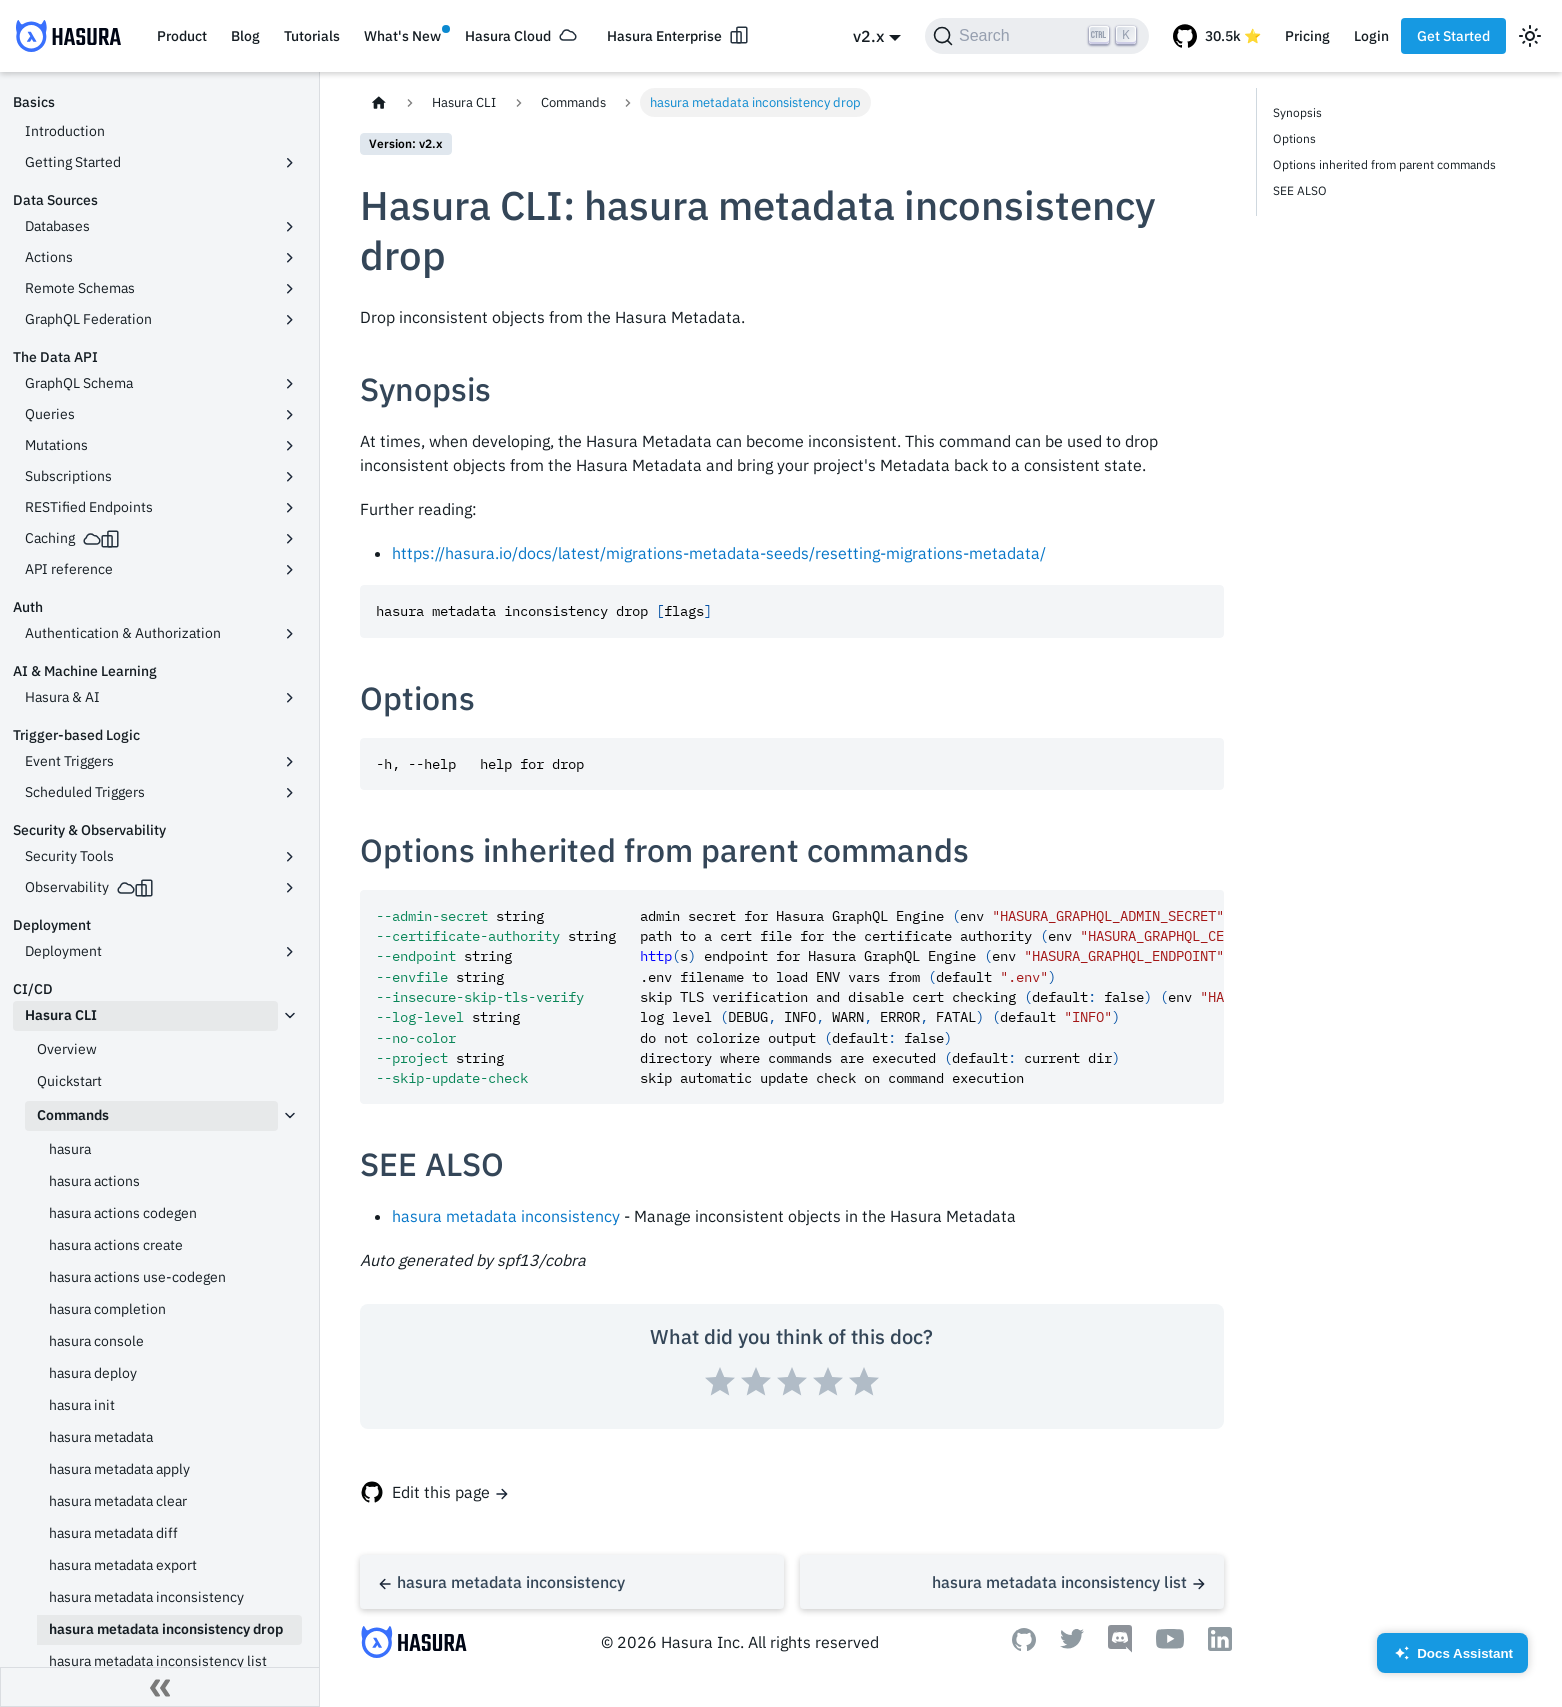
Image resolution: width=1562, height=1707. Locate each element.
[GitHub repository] (1217, 36)
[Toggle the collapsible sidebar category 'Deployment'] (290, 952)
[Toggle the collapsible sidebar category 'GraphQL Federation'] (290, 320)
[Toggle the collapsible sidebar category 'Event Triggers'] (290, 762)
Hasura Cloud (508, 36)
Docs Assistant (1452, 1659)
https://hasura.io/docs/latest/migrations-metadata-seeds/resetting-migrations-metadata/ (719, 553)
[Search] (1037, 36)
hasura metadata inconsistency (506, 1216)
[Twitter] (1072, 1643)
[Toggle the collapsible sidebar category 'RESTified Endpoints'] (290, 508)
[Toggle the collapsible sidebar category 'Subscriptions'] (290, 477)
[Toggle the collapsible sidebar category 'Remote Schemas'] (290, 289)
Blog (245, 36)
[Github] (1024, 1645)
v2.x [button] (868, 36)
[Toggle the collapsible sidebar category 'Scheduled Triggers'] (290, 793)
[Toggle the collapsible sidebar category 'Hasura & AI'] (290, 698)
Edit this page (441, 1492)
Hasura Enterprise (664, 36)
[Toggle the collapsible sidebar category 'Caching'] (290, 539)
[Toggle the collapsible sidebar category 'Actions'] (290, 258)
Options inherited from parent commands (1384, 164)
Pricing (1307, 36)
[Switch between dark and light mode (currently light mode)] (1530, 36)
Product (182, 36)
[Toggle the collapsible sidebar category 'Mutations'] (290, 446)
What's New (402, 36)
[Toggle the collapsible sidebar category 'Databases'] (290, 227)
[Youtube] (1170, 1643)
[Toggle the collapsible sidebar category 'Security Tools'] (290, 857)
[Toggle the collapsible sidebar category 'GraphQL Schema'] (290, 384)
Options (1294, 138)
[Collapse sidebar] (160, 1687)
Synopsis (1297, 112)
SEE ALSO (1300, 190)
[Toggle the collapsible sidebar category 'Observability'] (290, 888)
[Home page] (379, 102)
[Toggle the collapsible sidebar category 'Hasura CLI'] (290, 1016)
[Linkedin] (1220, 1645)
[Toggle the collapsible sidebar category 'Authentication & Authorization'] (290, 634)
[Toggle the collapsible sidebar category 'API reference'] (290, 570)
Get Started (1453, 36)
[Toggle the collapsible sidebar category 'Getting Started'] (290, 163)
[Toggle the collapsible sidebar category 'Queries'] (290, 415)
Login (1371, 36)
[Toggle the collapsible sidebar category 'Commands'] (290, 1116)
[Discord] (1120, 1647)
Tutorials (312, 36)
